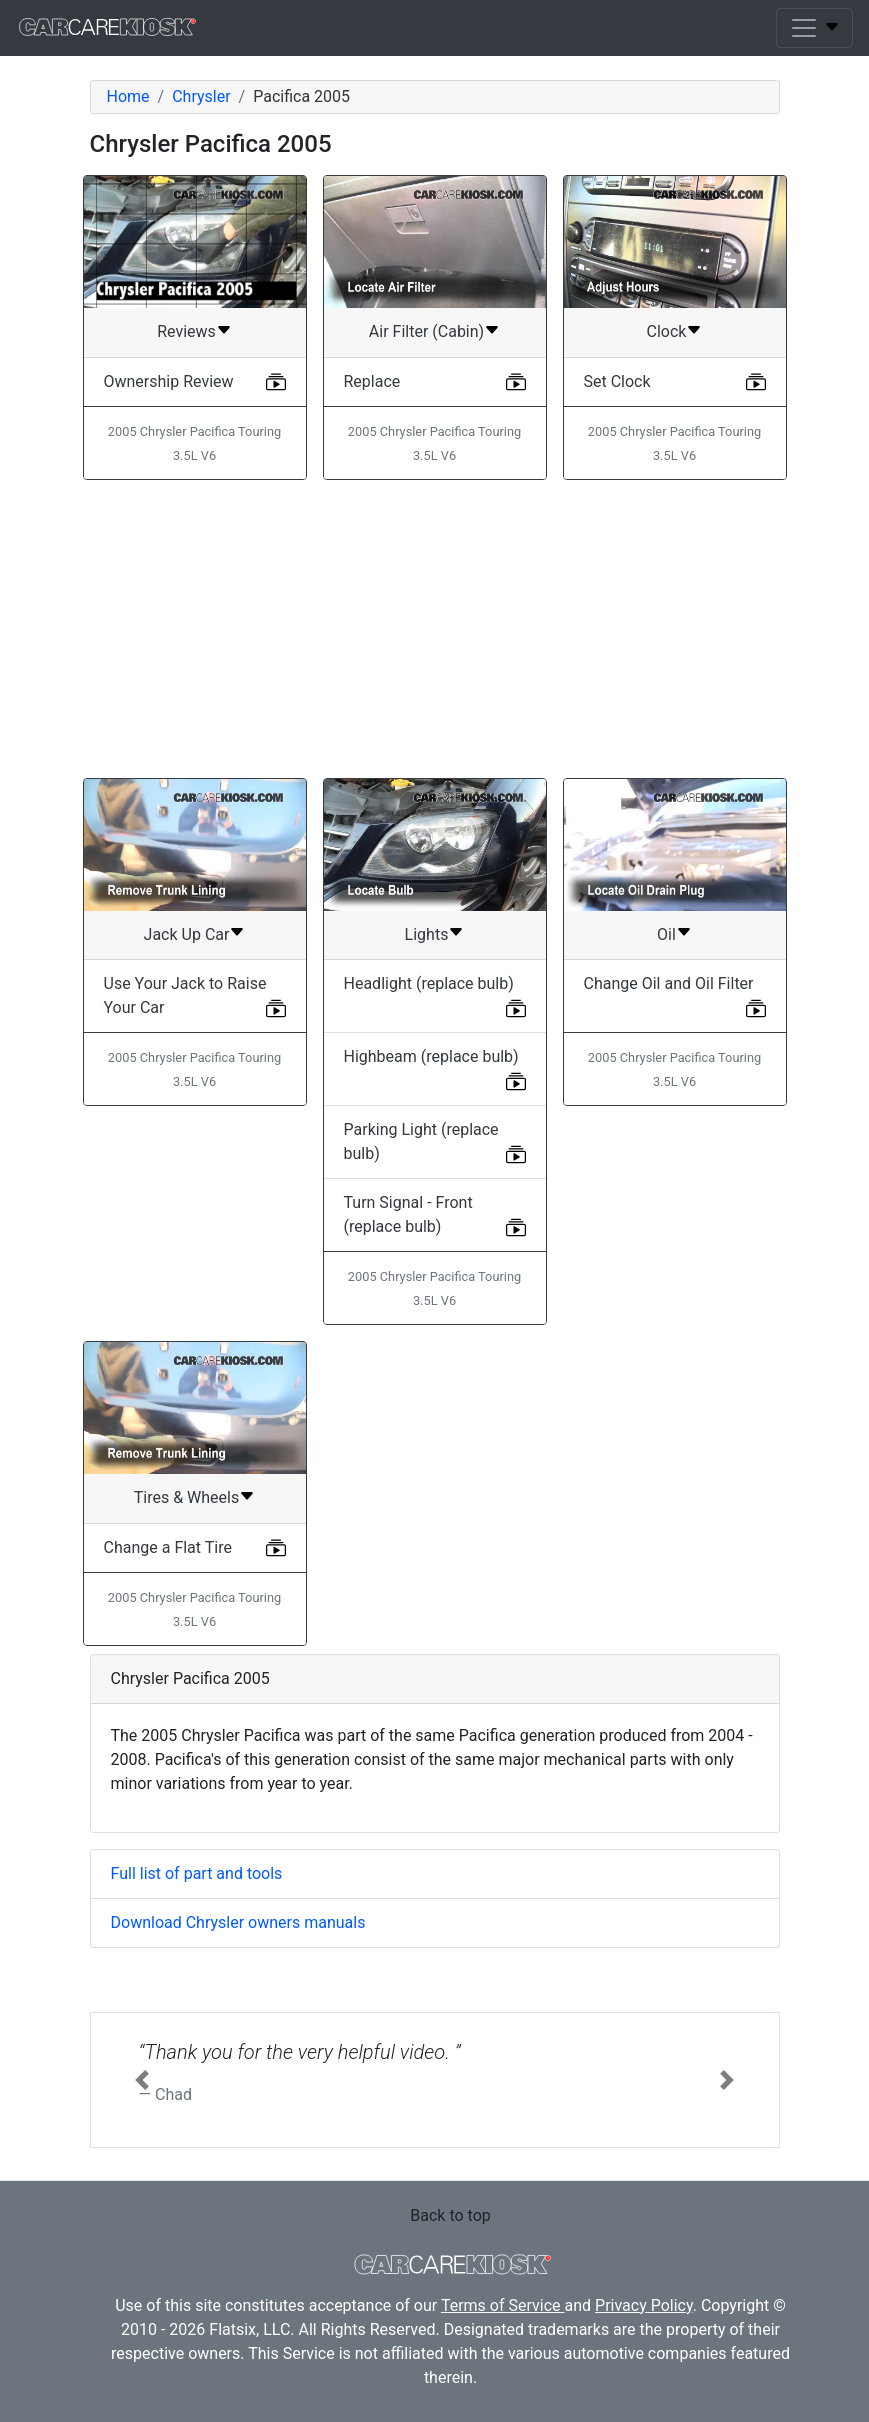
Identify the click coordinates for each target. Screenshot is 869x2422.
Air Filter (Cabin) (426, 331)
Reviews (186, 331)
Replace (372, 381)
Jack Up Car (187, 934)
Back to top (450, 2215)
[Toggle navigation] (814, 28)
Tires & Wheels (186, 1497)
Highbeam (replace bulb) (431, 1056)
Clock (667, 331)
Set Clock (617, 381)
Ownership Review (169, 381)
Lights (427, 934)
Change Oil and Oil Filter (669, 983)
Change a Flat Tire (168, 1547)
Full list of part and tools (197, 1873)
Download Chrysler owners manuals (238, 1922)
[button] (142, 2080)
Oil (666, 934)
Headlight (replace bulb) (429, 983)
